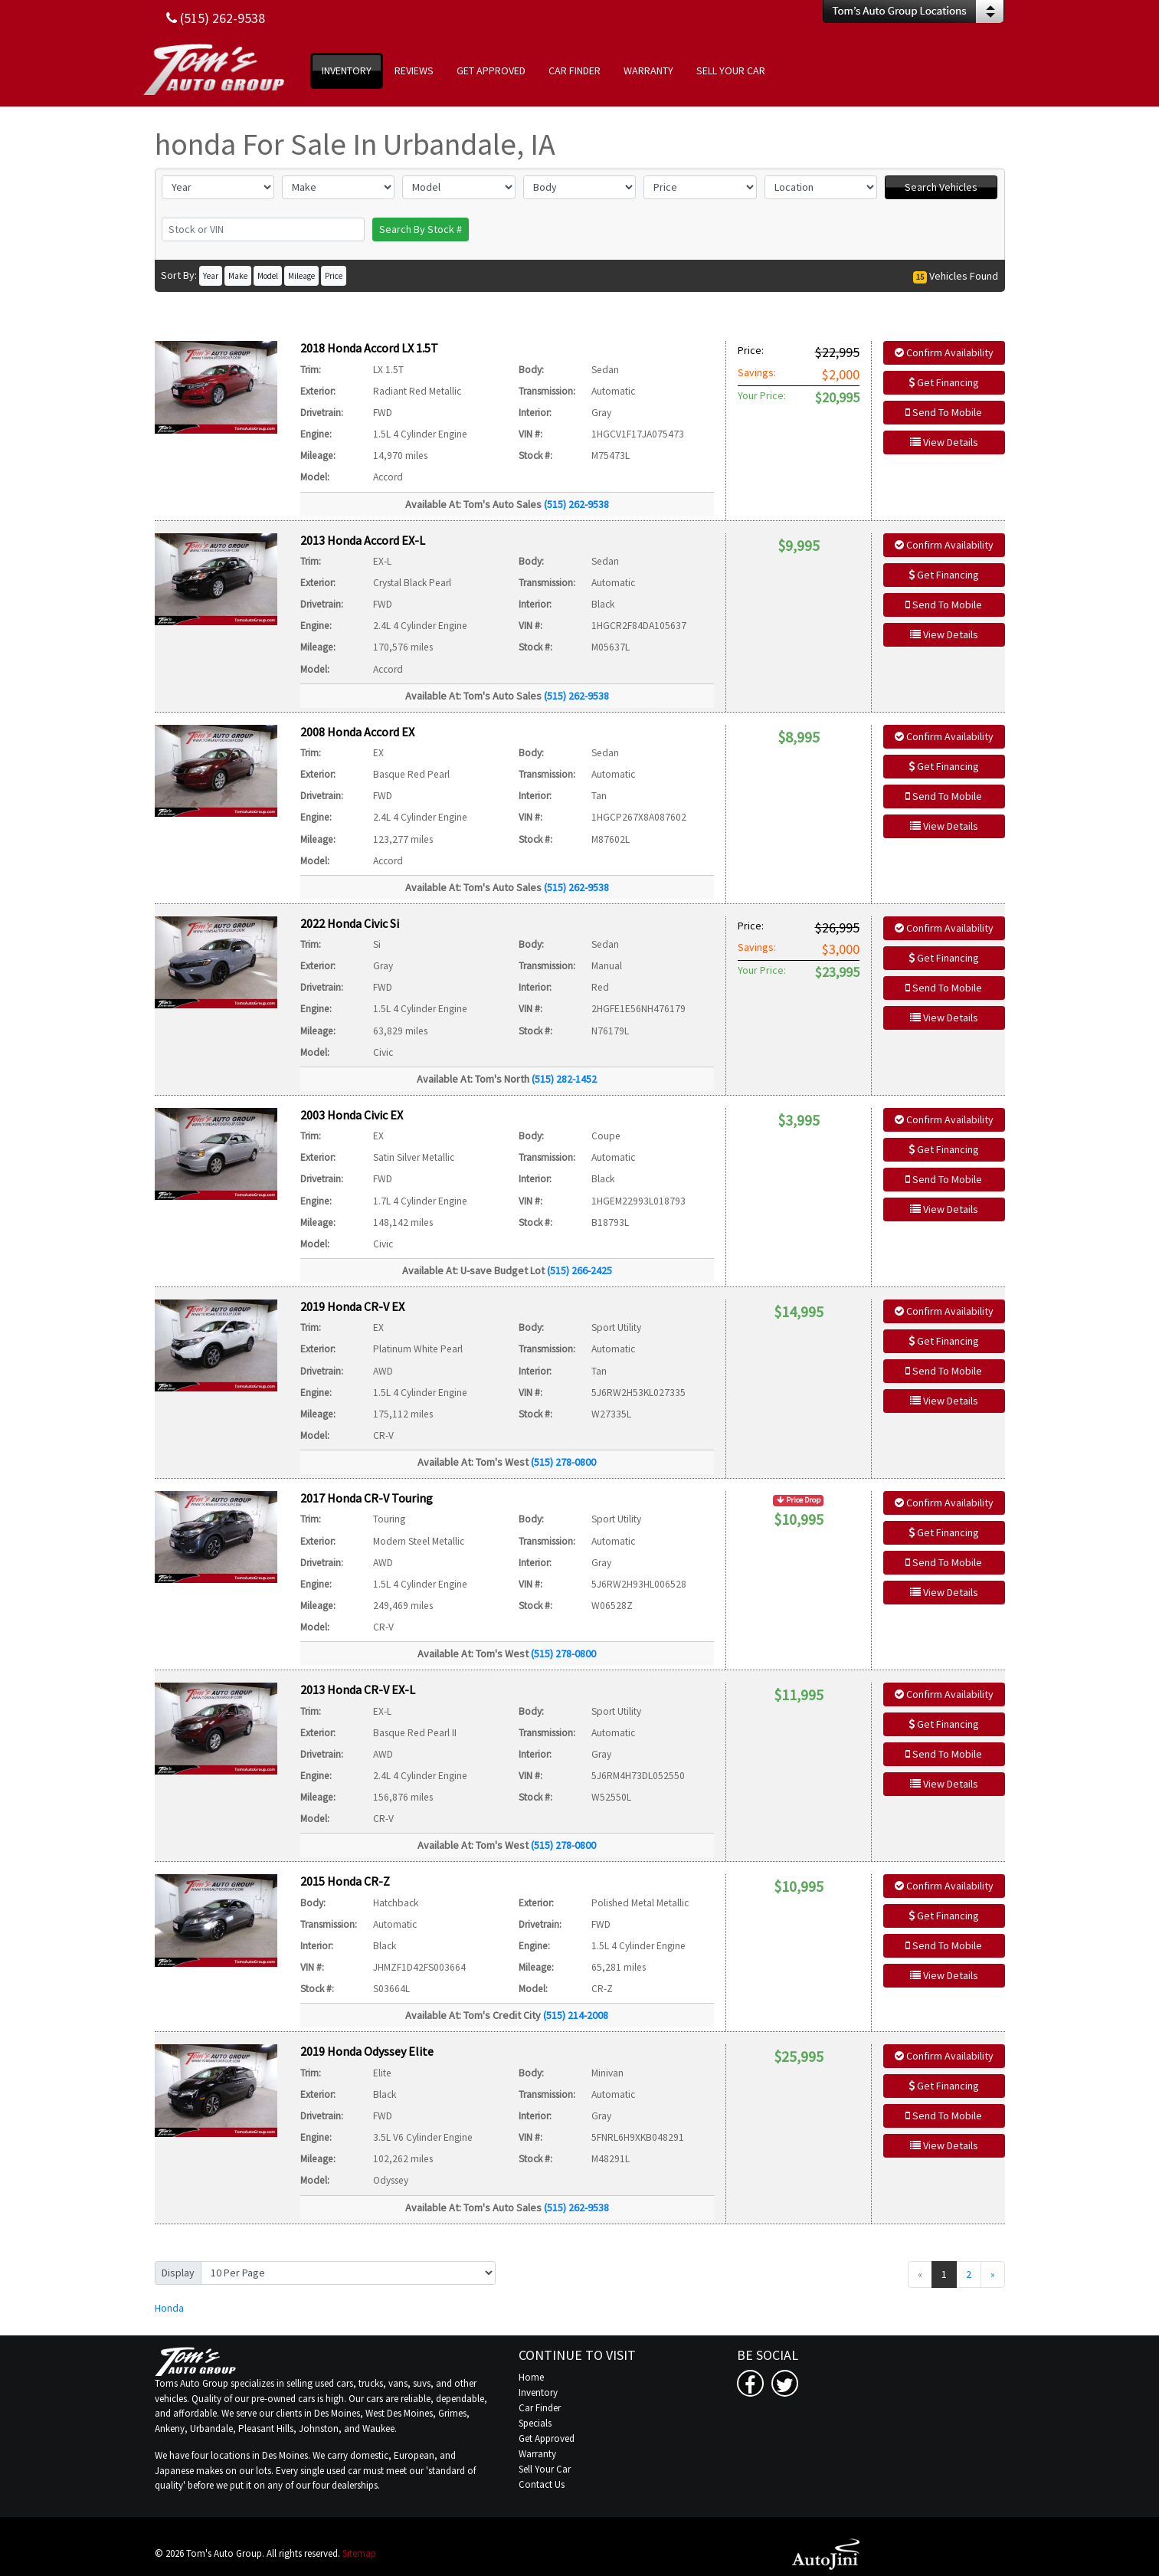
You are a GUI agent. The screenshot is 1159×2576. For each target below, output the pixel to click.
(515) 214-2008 (575, 2015)
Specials (535, 2423)
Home (531, 2377)
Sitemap (359, 2553)
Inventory (538, 2392)
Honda (169, 2308)
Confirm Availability (944, 352)
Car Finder (540, 2407)
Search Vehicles (941, 187)
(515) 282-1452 (564, 1079)
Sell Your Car (545, 2469)
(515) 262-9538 (576, 504)
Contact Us (542, 2484)
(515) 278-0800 (563, 1462)
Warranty (537, 2453)
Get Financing (944, 382)
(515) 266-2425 (579, 1270)
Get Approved (547, 2438)
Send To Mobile (943, 412)
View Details (944, 442)
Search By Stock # (420, 229)
